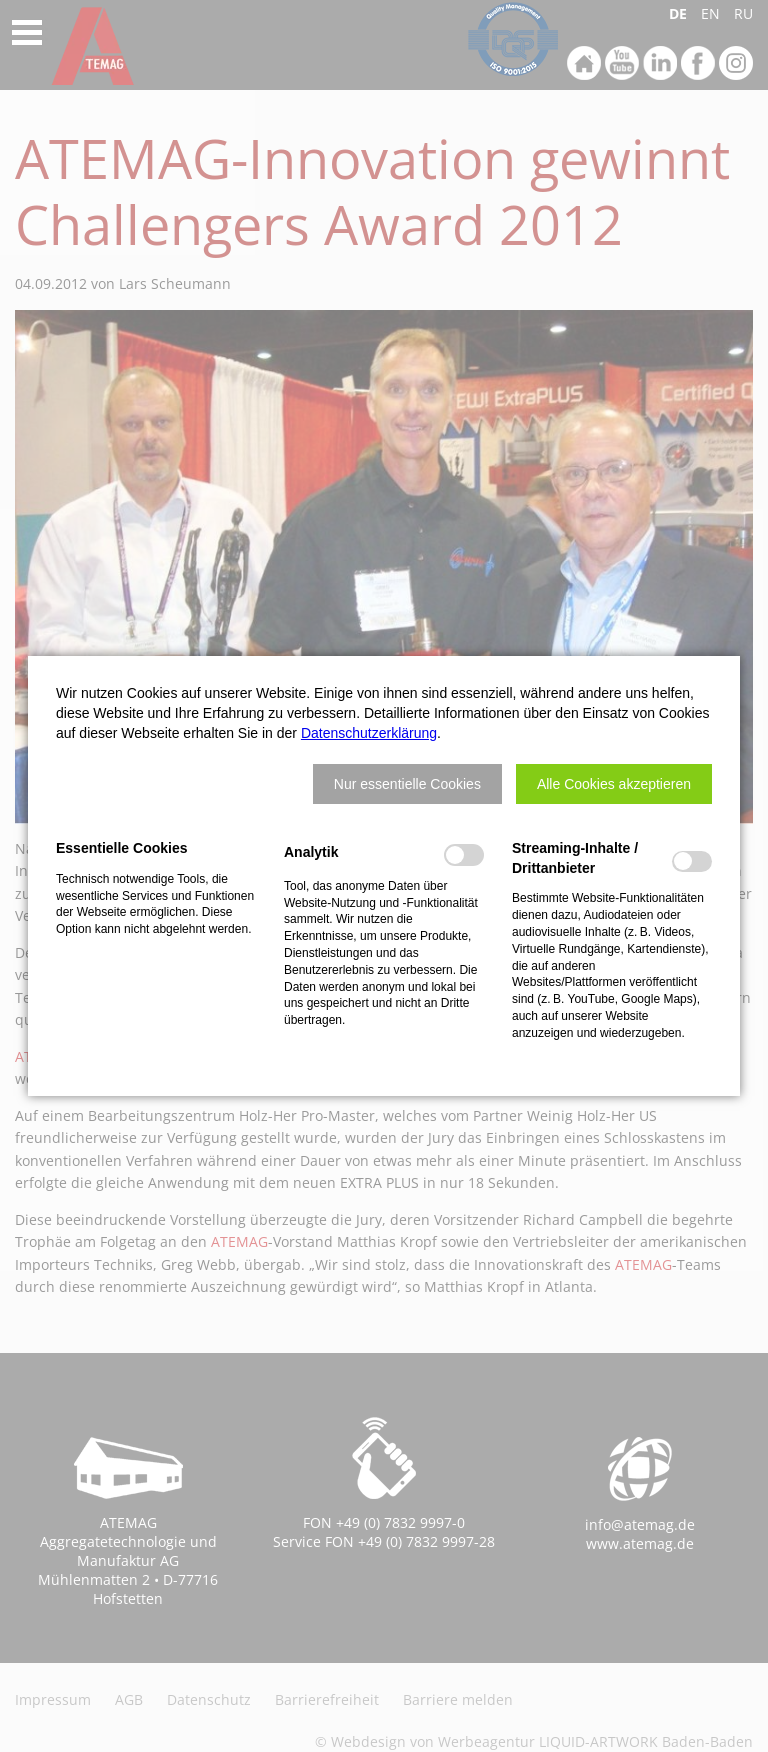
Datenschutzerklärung (369, 733)
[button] (407, 784)
